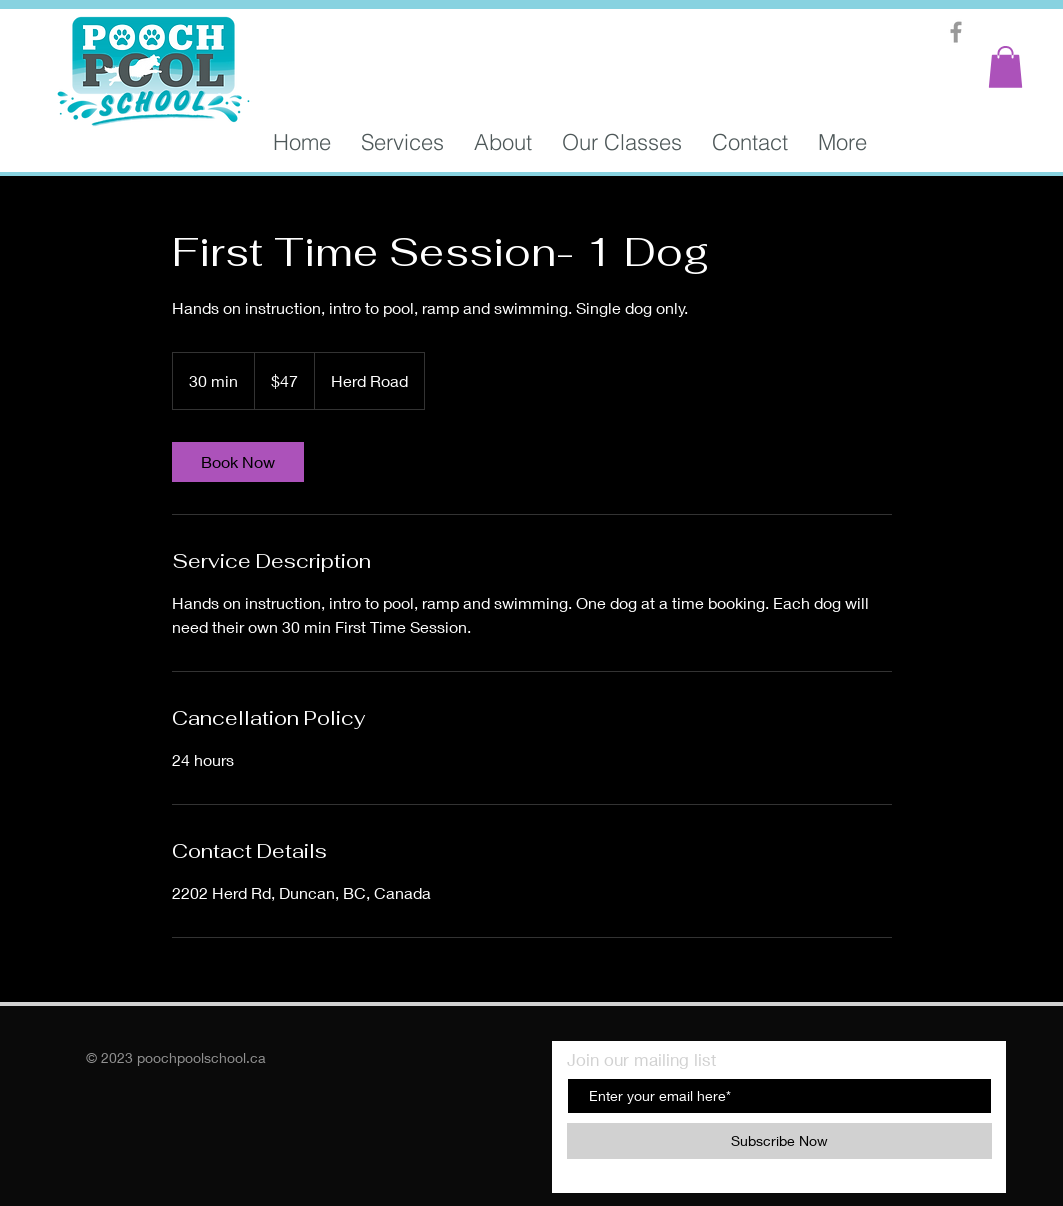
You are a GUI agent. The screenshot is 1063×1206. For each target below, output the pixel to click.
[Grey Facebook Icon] (956, 32)
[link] (238, 462)
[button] (1005, 67)
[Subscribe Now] (779, 1141)
